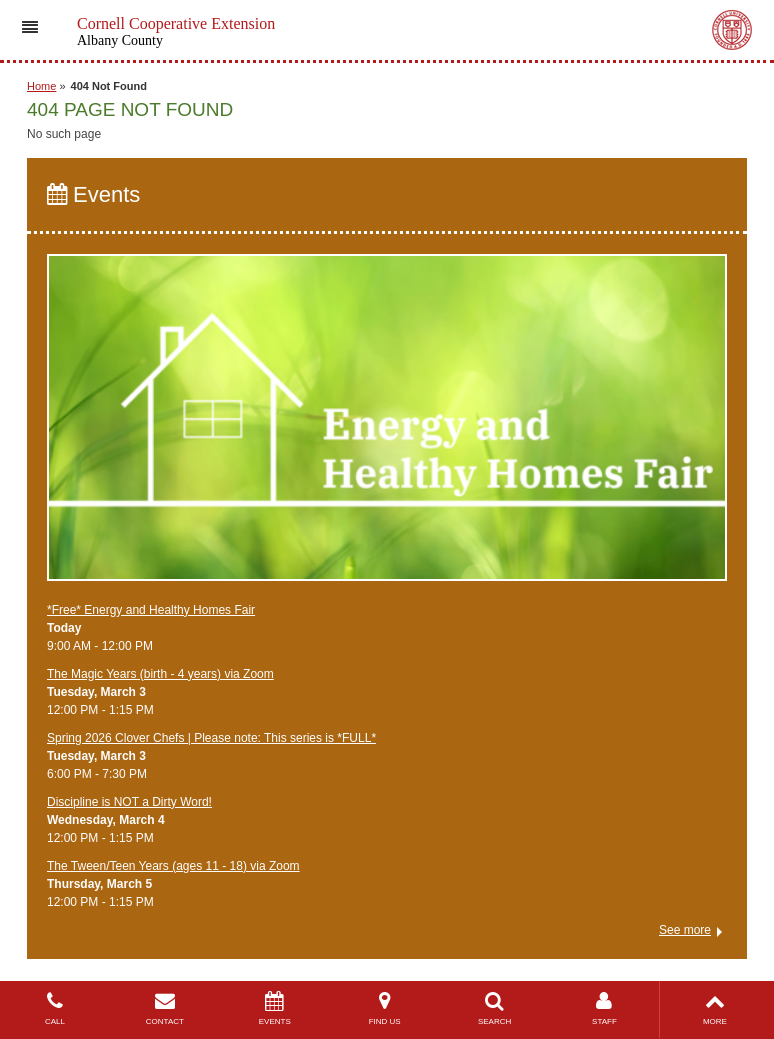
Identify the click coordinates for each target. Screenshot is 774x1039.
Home (41, 86)
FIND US (385, 1008)
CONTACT (165, 1008)
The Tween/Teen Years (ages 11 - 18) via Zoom (173, 866)
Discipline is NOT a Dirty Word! (129, 802)
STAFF (605, 1008)
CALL (55, 1008)
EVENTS (275, 1008)
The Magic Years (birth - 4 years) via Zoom (160, 674)
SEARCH (495, 1008)
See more (685, 930)
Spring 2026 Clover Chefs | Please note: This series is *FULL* (211, 738)
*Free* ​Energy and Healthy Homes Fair (151, 610)
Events (93, 194)
